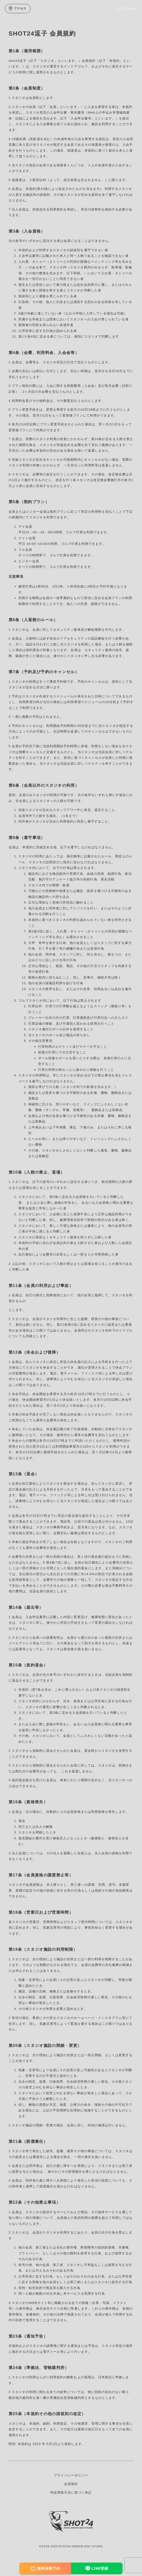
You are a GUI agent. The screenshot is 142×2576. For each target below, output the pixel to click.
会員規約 (71, 2484)
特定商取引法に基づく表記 (71, 2492)
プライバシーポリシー (71, 2475)
